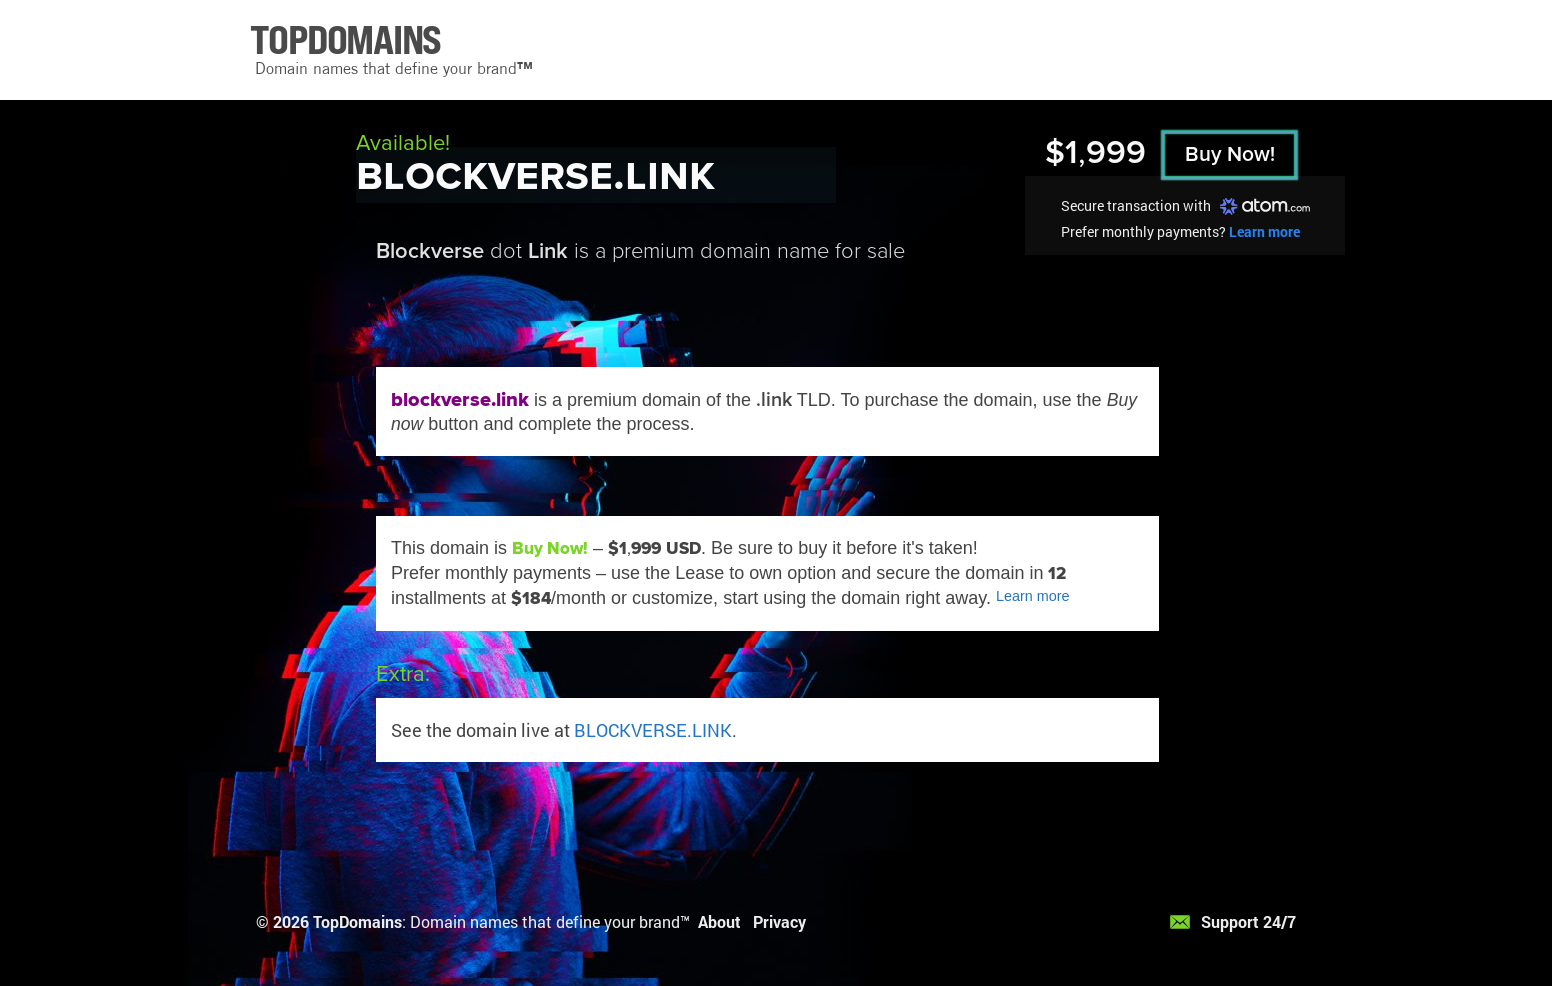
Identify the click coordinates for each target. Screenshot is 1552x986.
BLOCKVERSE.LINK (653, 730)
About (719, 921)
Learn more (1264, 231)
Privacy (779, 921)
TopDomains (357, 921)
